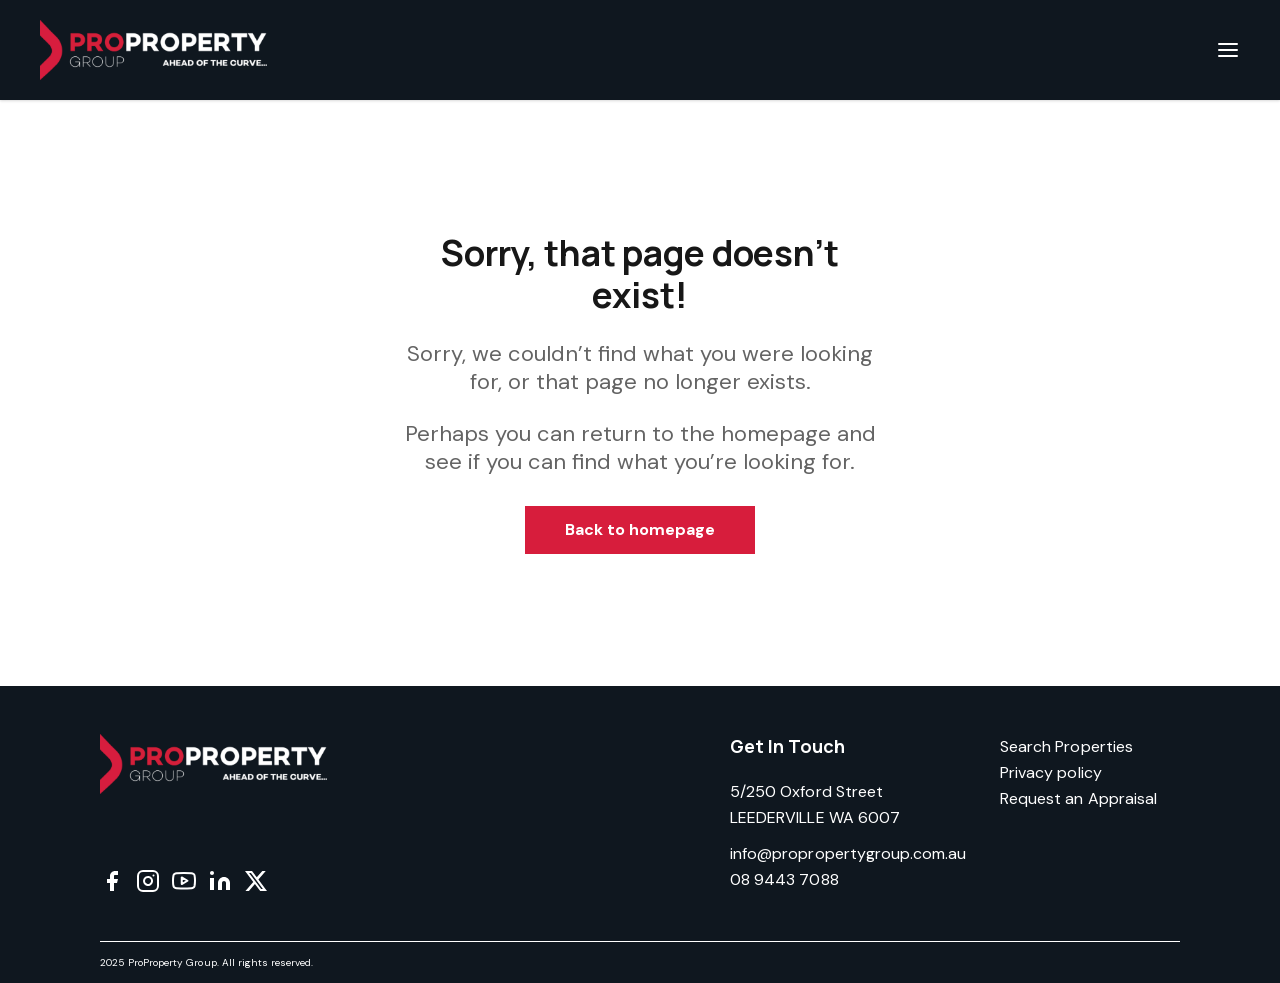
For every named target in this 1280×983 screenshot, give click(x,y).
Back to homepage (640, 529)
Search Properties (1066, 746)
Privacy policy (1051, 772)
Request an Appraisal (1078, 798)
